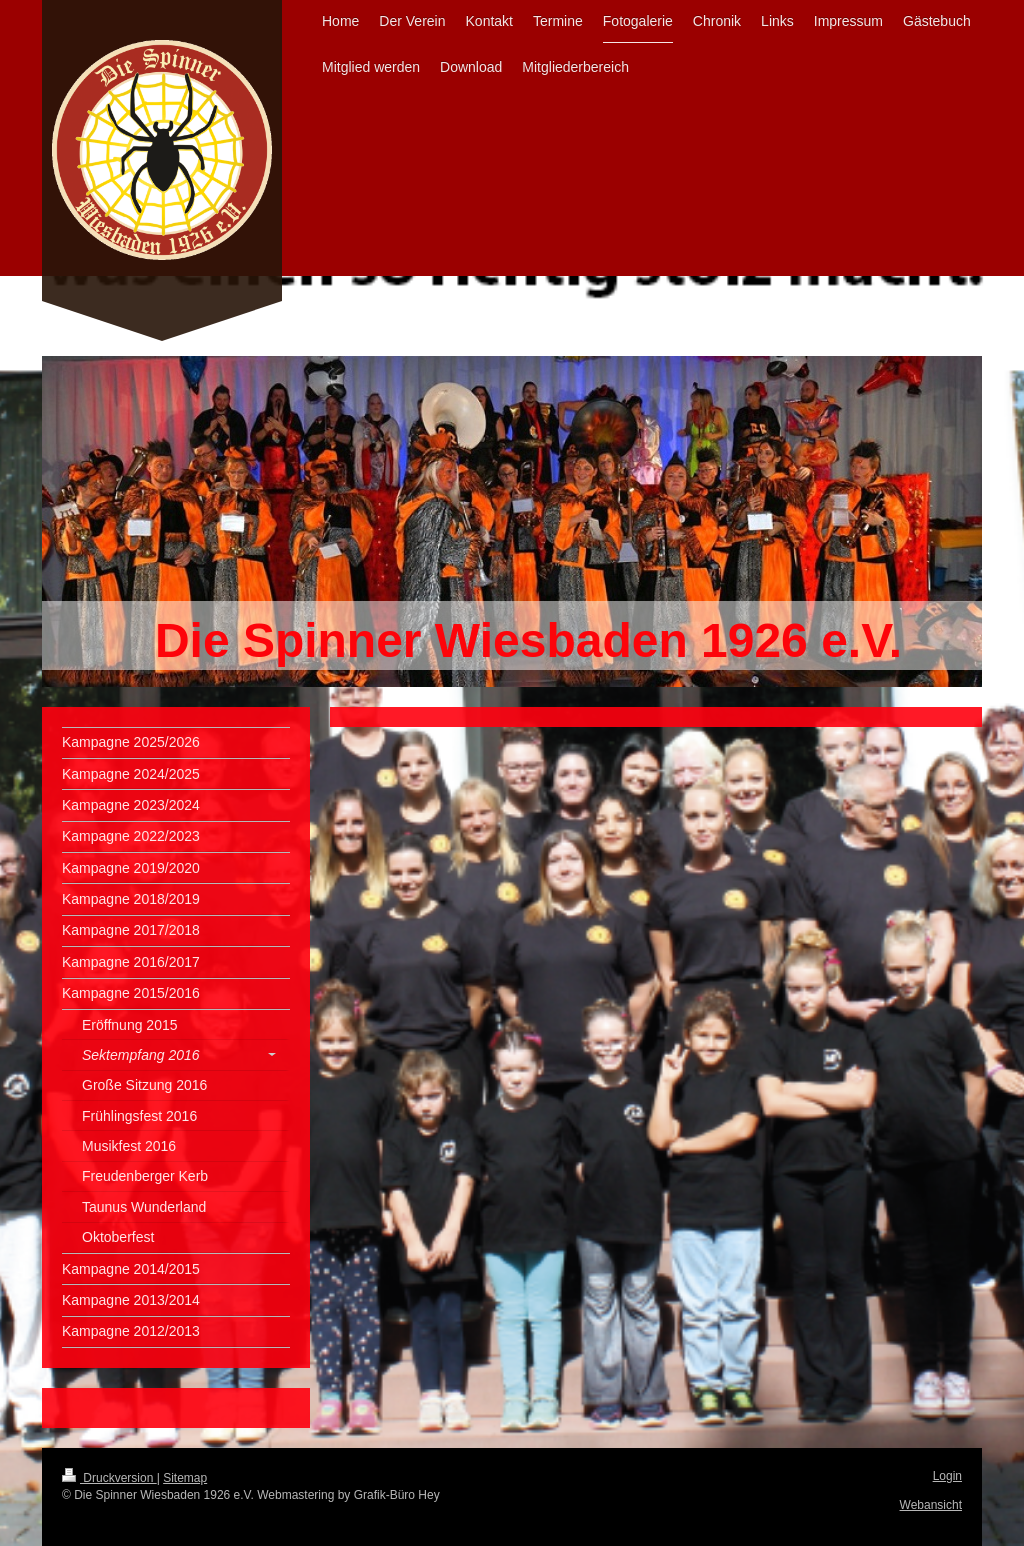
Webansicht (931, 1505)
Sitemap (185, 1478)
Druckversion (109, 1478)
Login (947, 1476)
